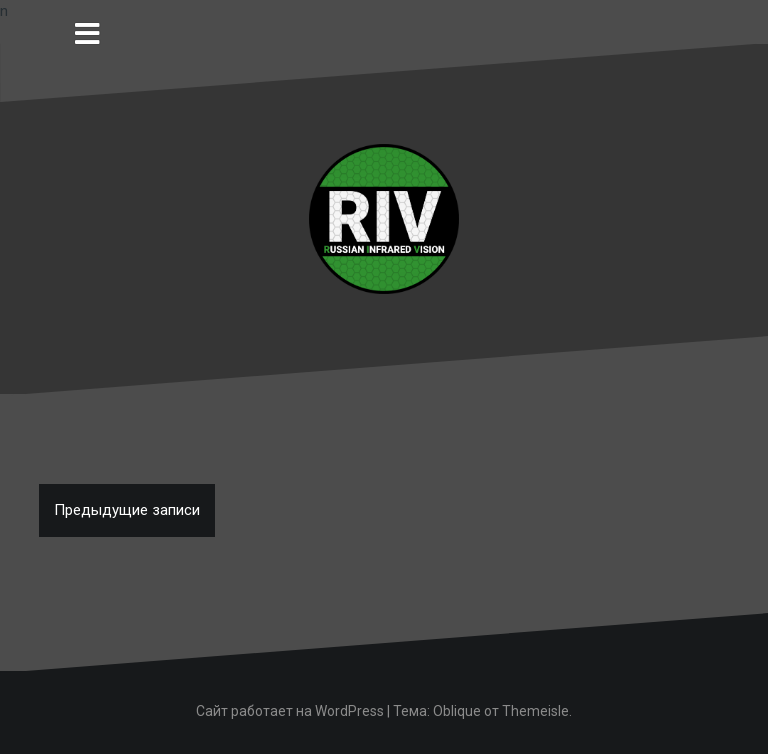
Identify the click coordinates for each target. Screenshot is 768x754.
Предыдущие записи (127, 510)
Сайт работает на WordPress (290, 711)
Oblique (457, 711)
